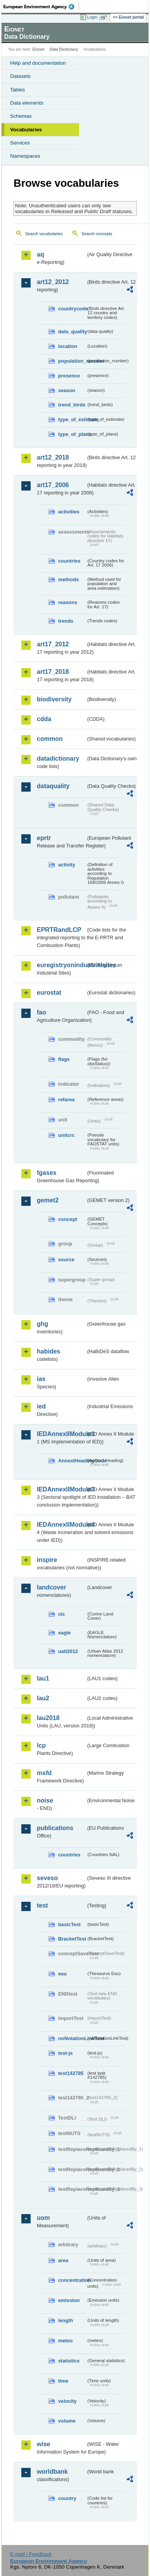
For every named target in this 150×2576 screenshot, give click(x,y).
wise (43, 2444)
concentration (72, 2280)
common (50, 738)
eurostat (49, 992)
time (63, 2381)
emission (68, 2300)
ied (41, 1406)
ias (41, 1379)
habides (48, 1351)
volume (67, 2421)
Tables (17, 90)
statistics (68, 2361)
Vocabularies (26, 130)
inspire (47, 1560)
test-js (65, 2053)
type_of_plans (72, 434)
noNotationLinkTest (72, 2038)
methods (68, 579)
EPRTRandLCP (59, 929)
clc (61, 1614)
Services (20, 143)
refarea (66, 1099)
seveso (47, 1878)
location (67, 346)
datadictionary (58, 758)
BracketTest (72, 1939)
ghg (42, 1324)
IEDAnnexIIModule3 (61, 1489)
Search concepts (96, 233)
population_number (72, 361)
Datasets (20, 76)
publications (55, 1828)
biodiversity (54, 699)
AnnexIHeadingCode (72, 1461)
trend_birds (71, 405)
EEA (41, 6)
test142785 (70, 2073)
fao (41, 1012)
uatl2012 (68, 1651)
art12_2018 (53, 457)
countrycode (72, 309)
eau (62, 1974)
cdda (44, 719)
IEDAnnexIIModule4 (61, 1524)
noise (45, 1800)
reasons (67, 602)
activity (66, 865)
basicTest (69, 1924)
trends (65, 621)
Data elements (26, 103)
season (66, 390)
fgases (47, 1172)
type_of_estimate (72, 419)
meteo (65, 2341)
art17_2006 (53, 485)
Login (92, 17)
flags (64, 1059)
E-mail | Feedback (31, 2554)
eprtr (44, 838)
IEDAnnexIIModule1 (61, 1434)
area (63, 2260)
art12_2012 (53, 282)
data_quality (72, 331)
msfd (44, 1773)
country (67, 2498)
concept (67, 1219)
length (65, 2320)
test (42, 1905)
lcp (41, 1745)
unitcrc (66, 1135)
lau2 (43, 1698)
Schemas (21, 116)
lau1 (43, 1678)
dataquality (53, 786)
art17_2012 (53, 644)
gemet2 (48, 1200)
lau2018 (48, 1718)
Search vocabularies (44, 233)
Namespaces (25, 156)
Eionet (39, 49)
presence (69, 376)
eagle (64, 1633)
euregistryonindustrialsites (61, 965)
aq (40, 254)
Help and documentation (38, 63)
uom (43, 2217)
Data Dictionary (64, 49)
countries (69, 561)
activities (68, 512)
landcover (51, 1587)
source (66, 1259)
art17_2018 (53, 671)
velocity (67, 2401)
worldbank (52, 2471)
